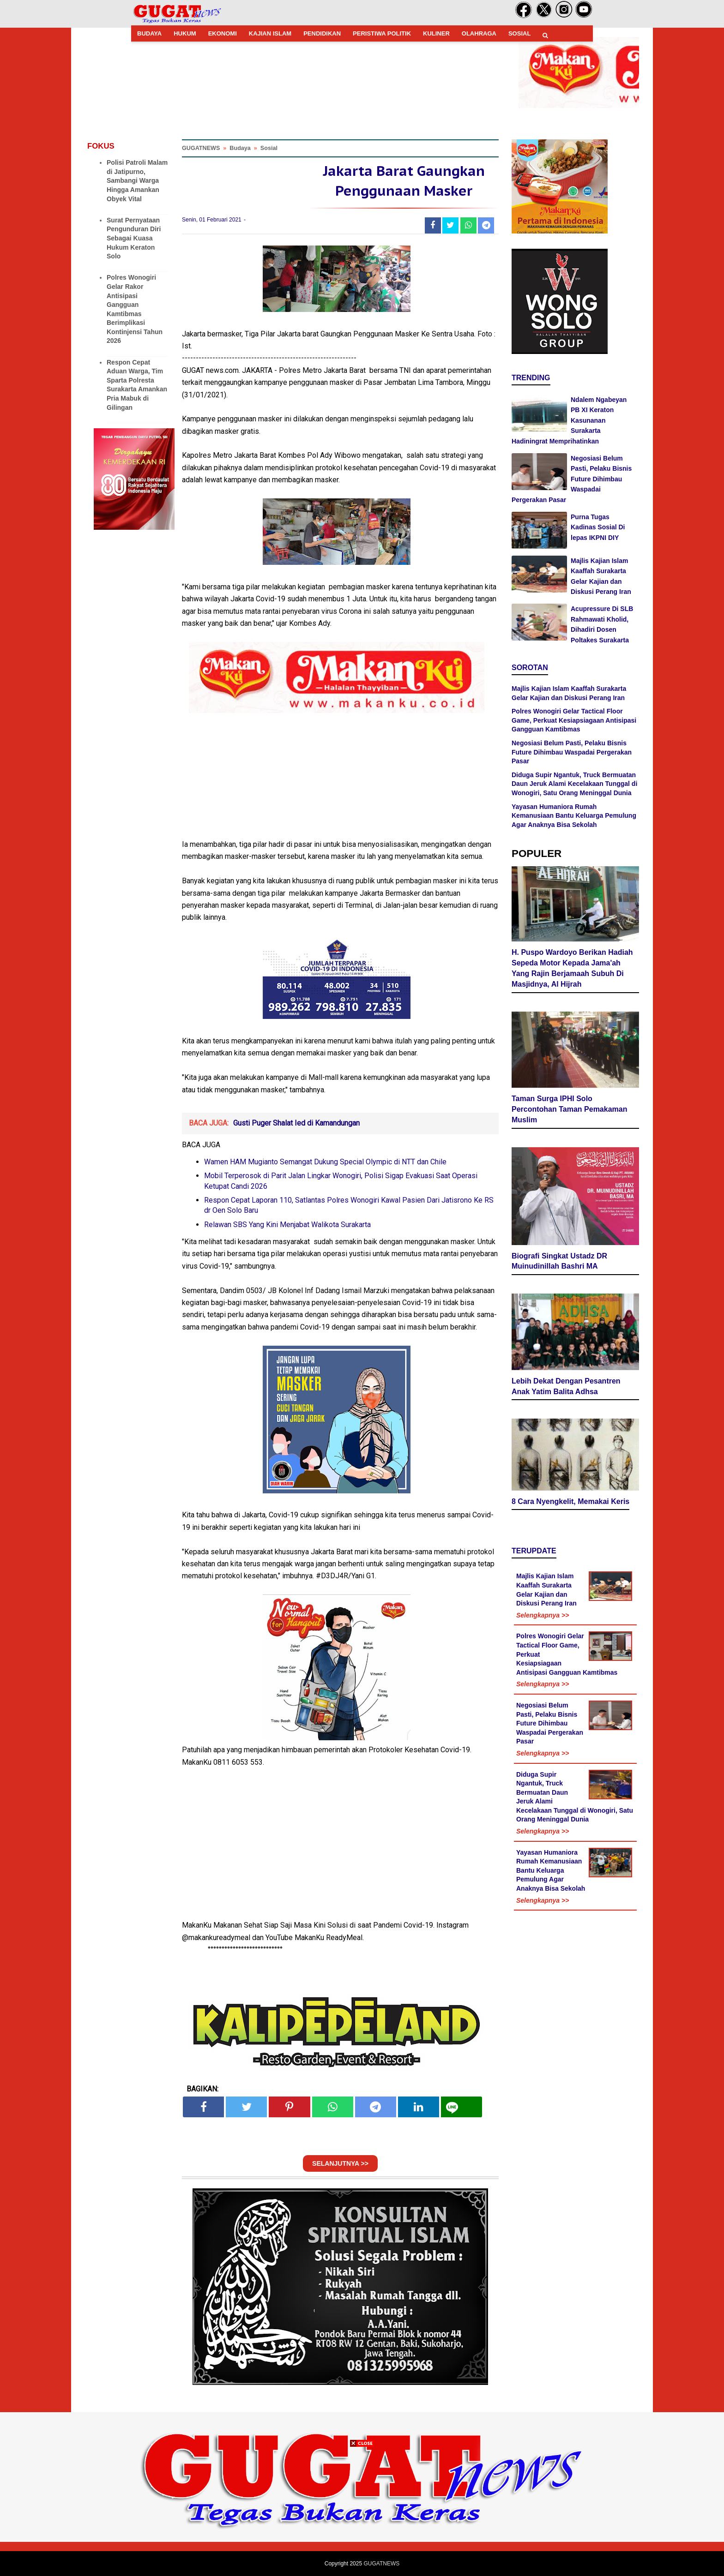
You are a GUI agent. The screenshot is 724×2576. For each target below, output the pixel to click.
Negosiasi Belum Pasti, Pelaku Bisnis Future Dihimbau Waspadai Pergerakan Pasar (572, 479)
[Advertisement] (362, 2511)
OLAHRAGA (479, 33)
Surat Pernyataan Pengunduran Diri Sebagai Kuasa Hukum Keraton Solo (134, 238)
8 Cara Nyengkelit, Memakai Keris (570, 1501)
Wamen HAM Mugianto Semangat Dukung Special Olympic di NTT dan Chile (325, 1161)
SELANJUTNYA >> (340, 2163)
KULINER (436, 33)
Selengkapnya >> (542, 1615)
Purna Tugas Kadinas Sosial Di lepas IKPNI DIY (598, 527)
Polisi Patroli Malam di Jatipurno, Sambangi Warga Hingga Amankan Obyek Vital (137, 180)
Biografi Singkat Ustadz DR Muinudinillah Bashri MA (559, 1261)
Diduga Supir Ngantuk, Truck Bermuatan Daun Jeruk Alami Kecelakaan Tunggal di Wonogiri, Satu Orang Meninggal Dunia (574, 784)
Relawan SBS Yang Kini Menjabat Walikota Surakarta (287, 1224)
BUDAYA (149, 33)
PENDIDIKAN (322, 33)
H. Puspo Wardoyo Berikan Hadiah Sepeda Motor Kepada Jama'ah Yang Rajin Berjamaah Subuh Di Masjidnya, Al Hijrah (572, 968)
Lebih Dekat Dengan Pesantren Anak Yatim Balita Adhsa (566, 1386)
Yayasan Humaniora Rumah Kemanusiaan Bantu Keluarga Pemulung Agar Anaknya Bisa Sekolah (574, 815)
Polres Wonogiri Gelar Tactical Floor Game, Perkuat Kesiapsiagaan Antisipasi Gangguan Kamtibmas (574, 720)
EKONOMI (222, 33)
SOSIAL (519, 33)
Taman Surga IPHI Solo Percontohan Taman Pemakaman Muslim (569, 1109)
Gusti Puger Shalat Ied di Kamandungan (296, 1123)
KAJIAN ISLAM (270, 33)
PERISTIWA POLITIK (382, 33)
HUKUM (185, 33)
